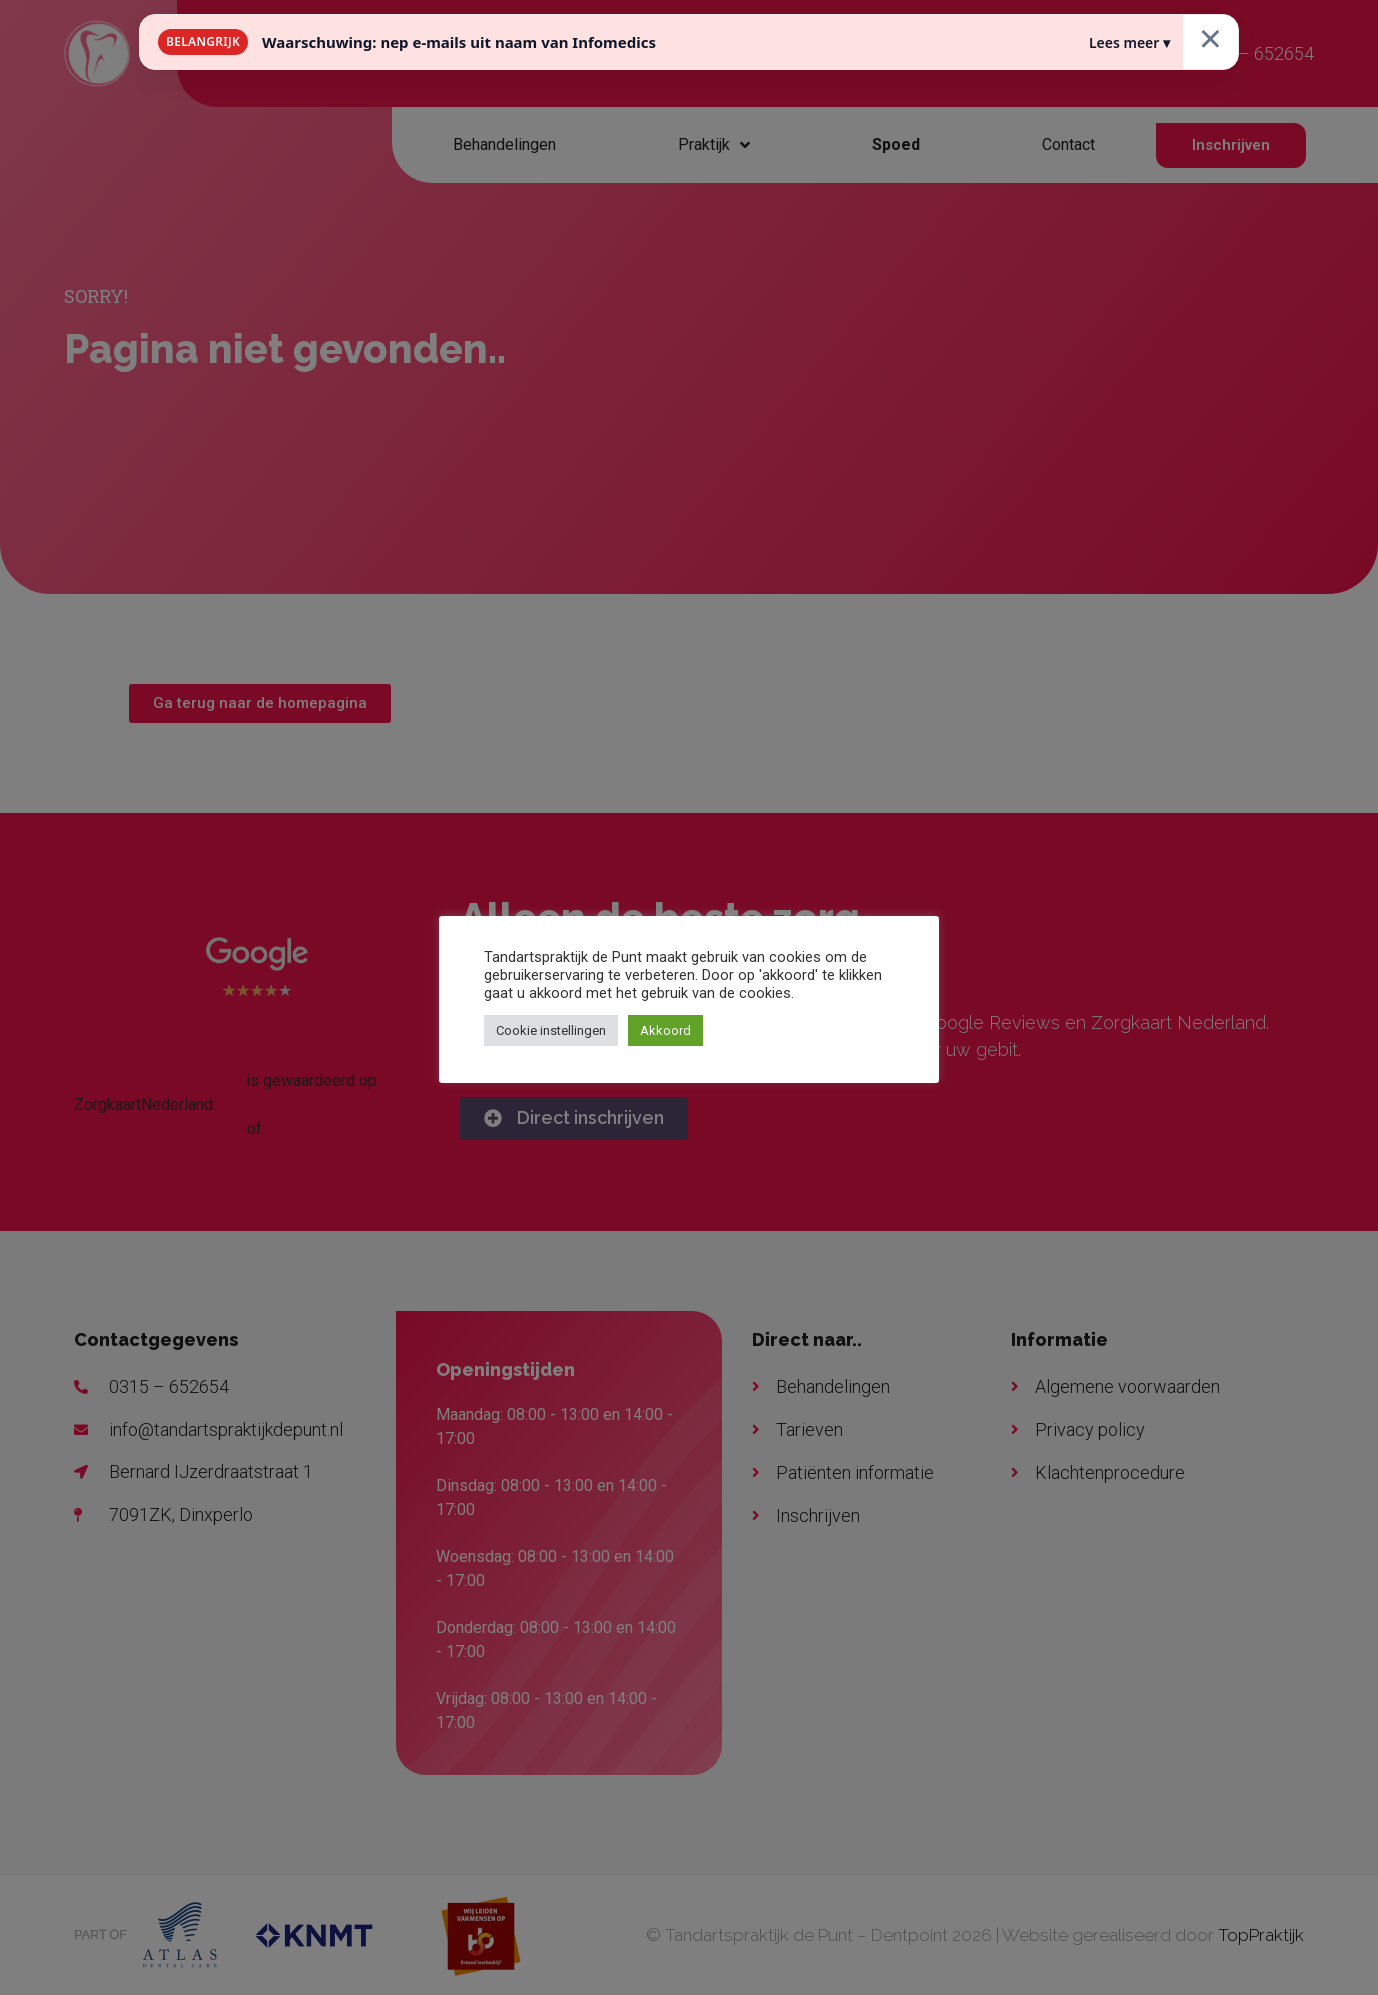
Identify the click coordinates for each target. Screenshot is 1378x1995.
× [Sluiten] (1210, 37)
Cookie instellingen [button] (551, 1030)
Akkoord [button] (665, 1030)
